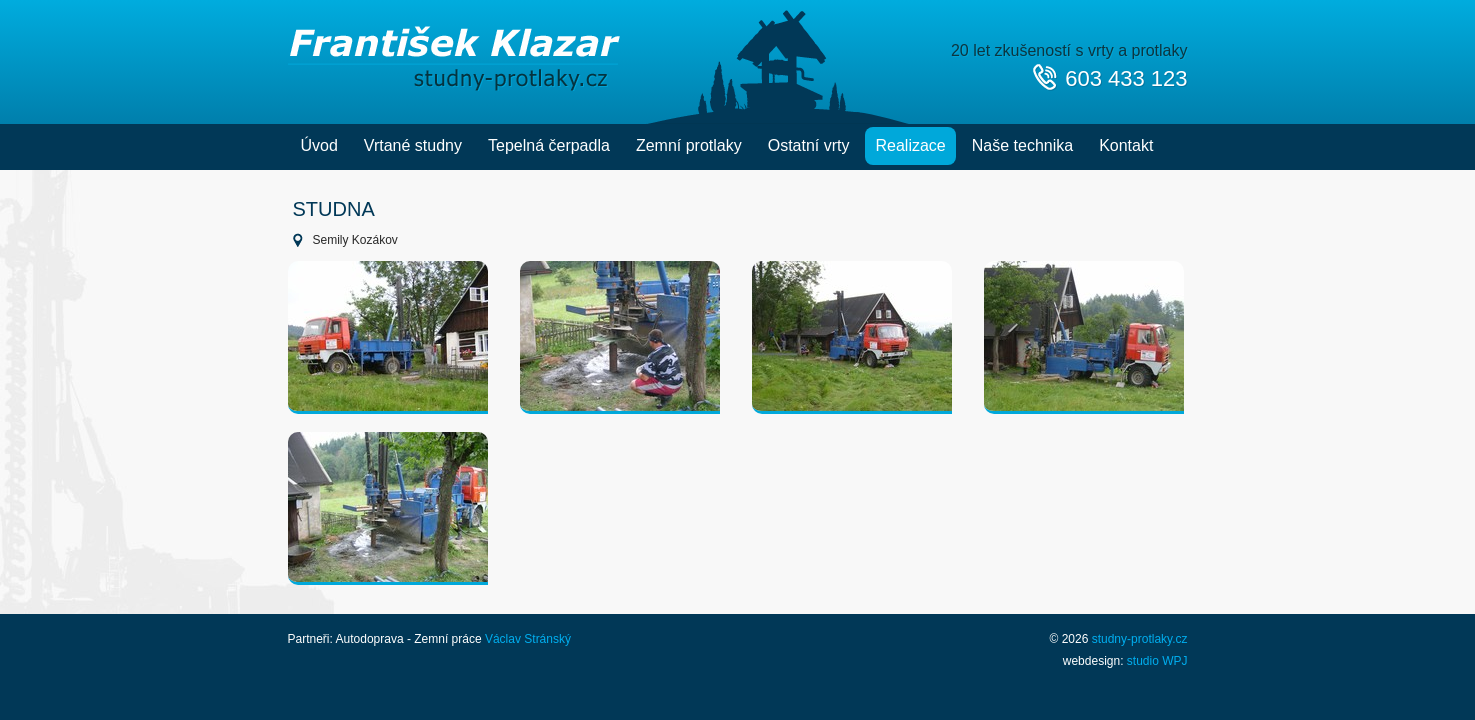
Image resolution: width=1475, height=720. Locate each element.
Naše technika (1022, 145)
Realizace (910, 145)
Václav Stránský (528, 639)
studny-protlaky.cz (1140, 639)
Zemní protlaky (689, 145)
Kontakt (1126, 145)
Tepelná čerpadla (549, 145)
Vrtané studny (413, 145)
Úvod (319, 145)
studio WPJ (1157, 661)
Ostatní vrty (809, 145)
